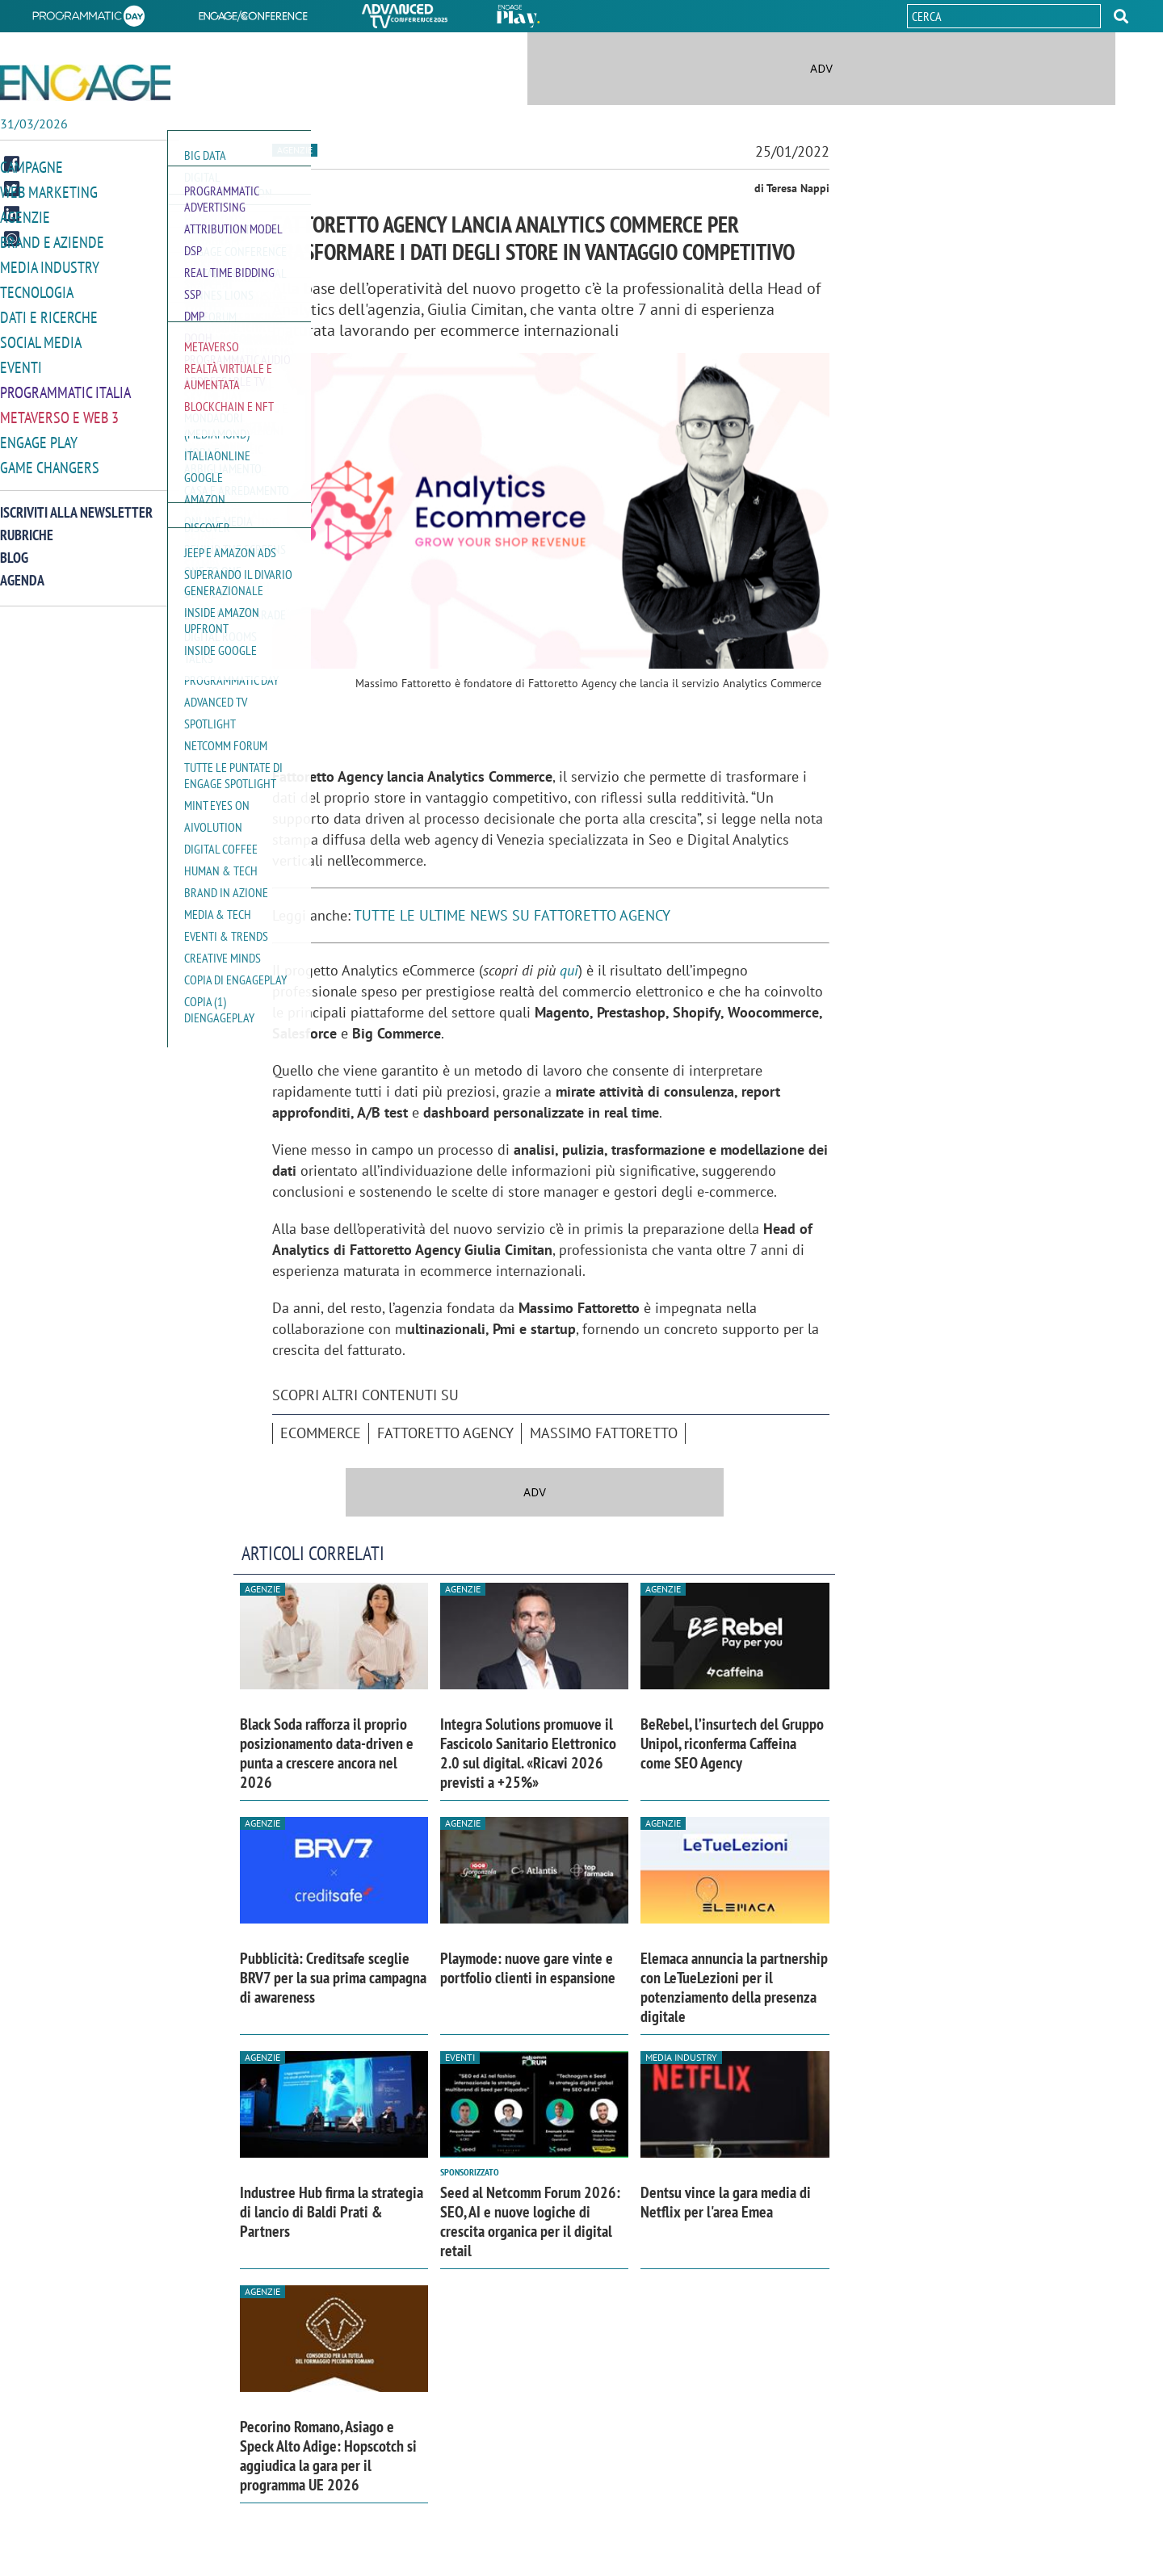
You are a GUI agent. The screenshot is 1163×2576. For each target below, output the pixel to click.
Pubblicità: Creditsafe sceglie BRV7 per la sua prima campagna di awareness (333, 1978)
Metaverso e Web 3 (56, 411)
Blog (14, 548)
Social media (38, 338)
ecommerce (320, 1433)
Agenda (22, 571)
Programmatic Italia (62, 386)
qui (569, 970)
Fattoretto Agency (445, 1433)
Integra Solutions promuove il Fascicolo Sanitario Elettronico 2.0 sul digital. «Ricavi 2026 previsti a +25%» (528, 1753)
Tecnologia (34, 289)
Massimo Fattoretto (604, 1433)
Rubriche (26, 526)
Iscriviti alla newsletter (76, 503)
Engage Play (36, 435)
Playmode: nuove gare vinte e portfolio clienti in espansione (527, 1968)
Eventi (19, 362)
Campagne (30, 168)
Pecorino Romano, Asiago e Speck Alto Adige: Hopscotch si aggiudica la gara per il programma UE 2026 (328, 2455)
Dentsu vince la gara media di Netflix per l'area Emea (725, 2202)
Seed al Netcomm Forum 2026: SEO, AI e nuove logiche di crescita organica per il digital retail (530, 2221)
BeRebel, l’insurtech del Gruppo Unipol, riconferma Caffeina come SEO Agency (732, 1743)
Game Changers (46, 459)
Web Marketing (45, 193)
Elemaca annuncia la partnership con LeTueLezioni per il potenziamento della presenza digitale (734, 1987)
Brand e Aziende (48, 241)
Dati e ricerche (45, 314)
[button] (1121, 16)
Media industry (681, 2057)
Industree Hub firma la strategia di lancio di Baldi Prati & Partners (331, 2212)
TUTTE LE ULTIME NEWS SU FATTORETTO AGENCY (512, 915)
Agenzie (22, 217)
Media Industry (46, 265)
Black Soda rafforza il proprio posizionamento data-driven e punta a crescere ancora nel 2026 (327, 1753)
